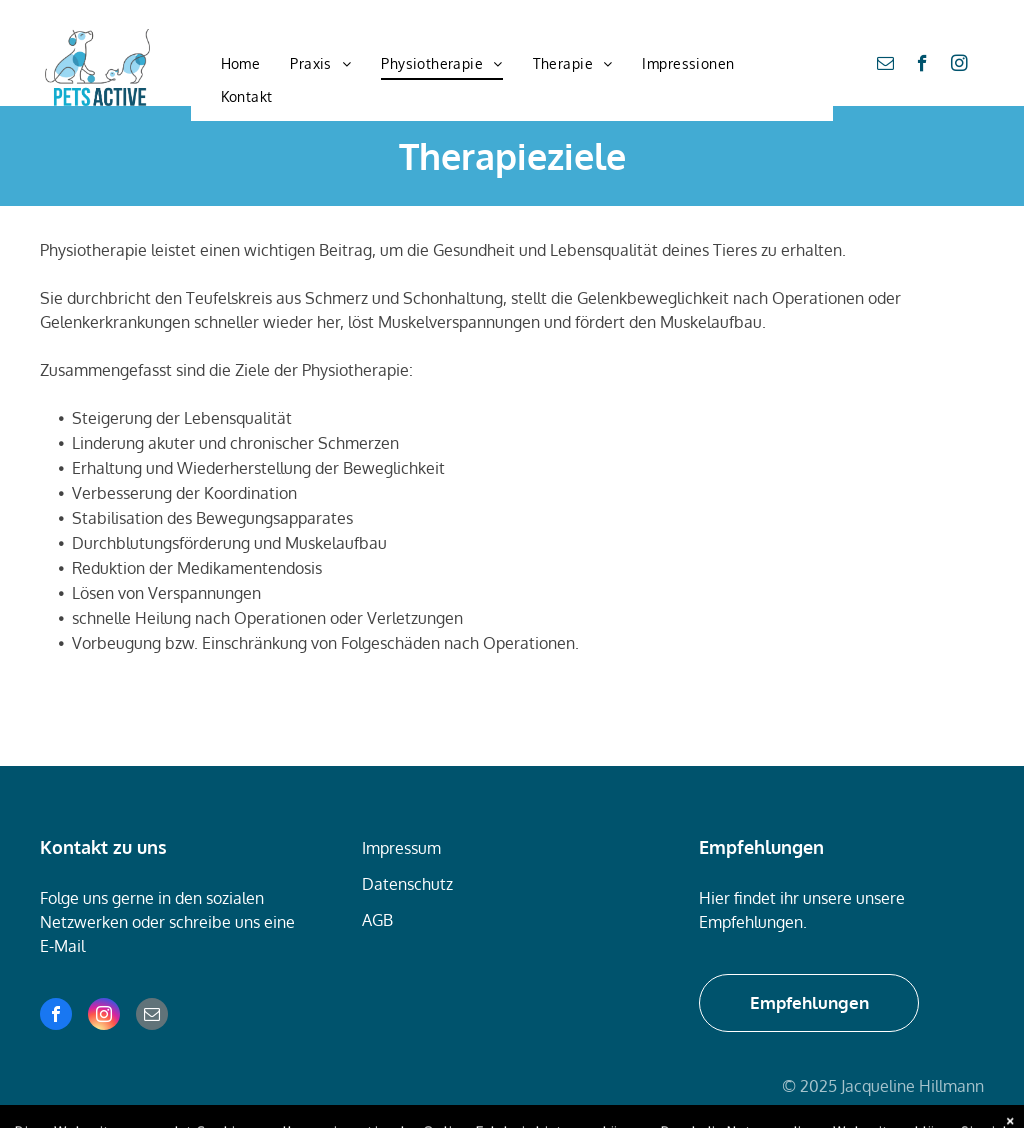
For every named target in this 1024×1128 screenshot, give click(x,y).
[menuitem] (241, 64)
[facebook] (922, 66)
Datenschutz (407, 884)
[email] (885, 66)
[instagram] (959, 66)
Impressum (401, 848)
